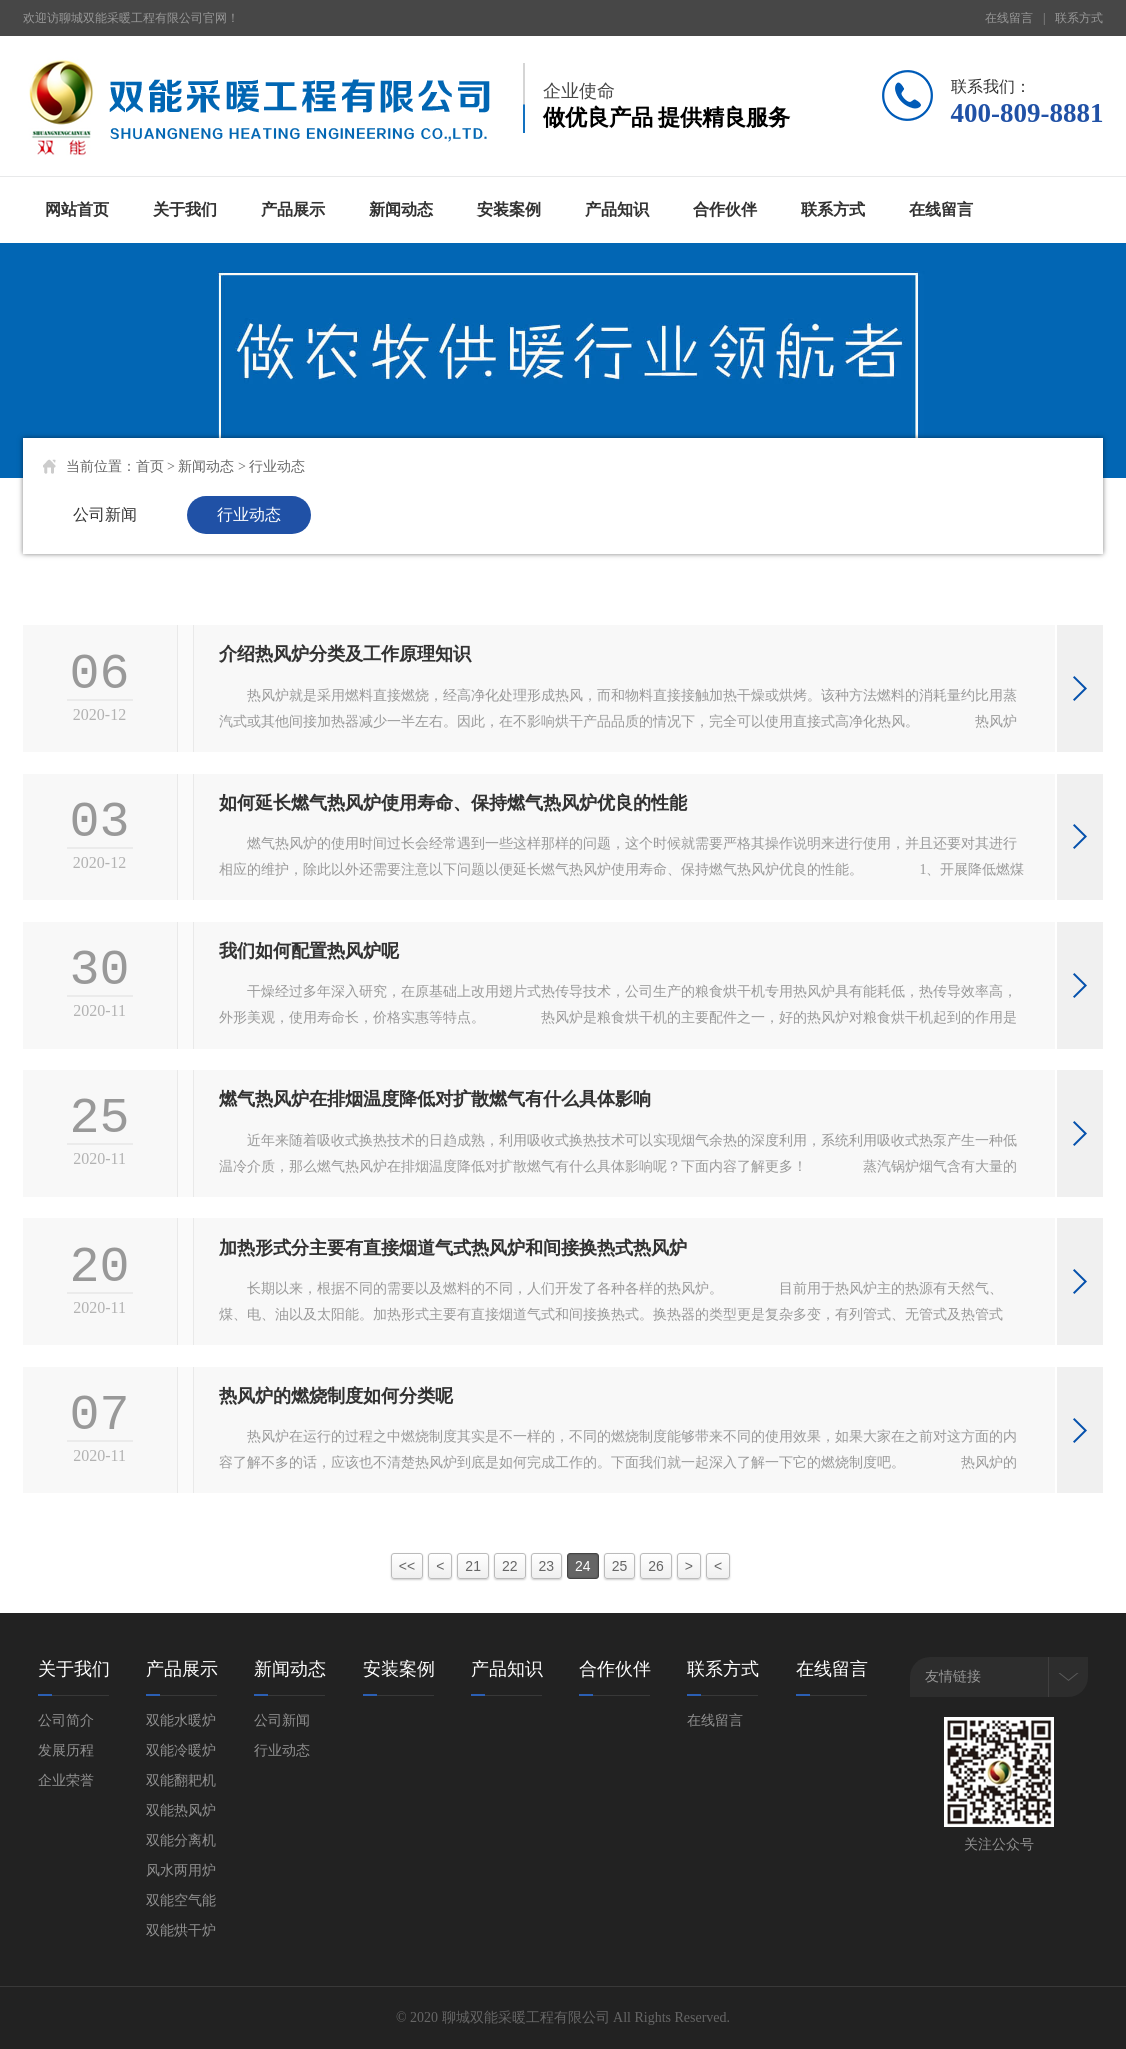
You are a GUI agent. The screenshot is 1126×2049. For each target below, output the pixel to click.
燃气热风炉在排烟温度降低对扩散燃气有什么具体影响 (435, 1099)
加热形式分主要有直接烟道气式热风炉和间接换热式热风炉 (453, 1248)
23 (547, 1566)
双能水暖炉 (181, 1720)
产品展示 (293, 209)
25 (620, 1566)
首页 (150, 466)
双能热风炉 (181, 1810)
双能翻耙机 (181, 1780)
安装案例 (509, 209)
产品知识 (617, 209)
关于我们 (185, 209)
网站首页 (77, 209)
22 (510, 1566)
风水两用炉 (181, 1870)
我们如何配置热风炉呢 (309, 951)
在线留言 (1009, 18)
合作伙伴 (725, 209)
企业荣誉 (66, 1780)
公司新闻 (105, 514)
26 (656, 1566)
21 (473, 1566)
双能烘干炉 (181, 1930)
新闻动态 (401, 209)
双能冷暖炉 (181, 1750)
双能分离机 (181, 1840)
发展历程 (66, 1750)
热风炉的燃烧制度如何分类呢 (336, 1396)
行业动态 (277, 466)
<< (407, 1566)
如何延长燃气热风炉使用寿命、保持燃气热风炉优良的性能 (453, 803)
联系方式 (1079, 18)
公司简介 (66, 1720)
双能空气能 (181, 1900)
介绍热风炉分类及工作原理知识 (345, 654)
